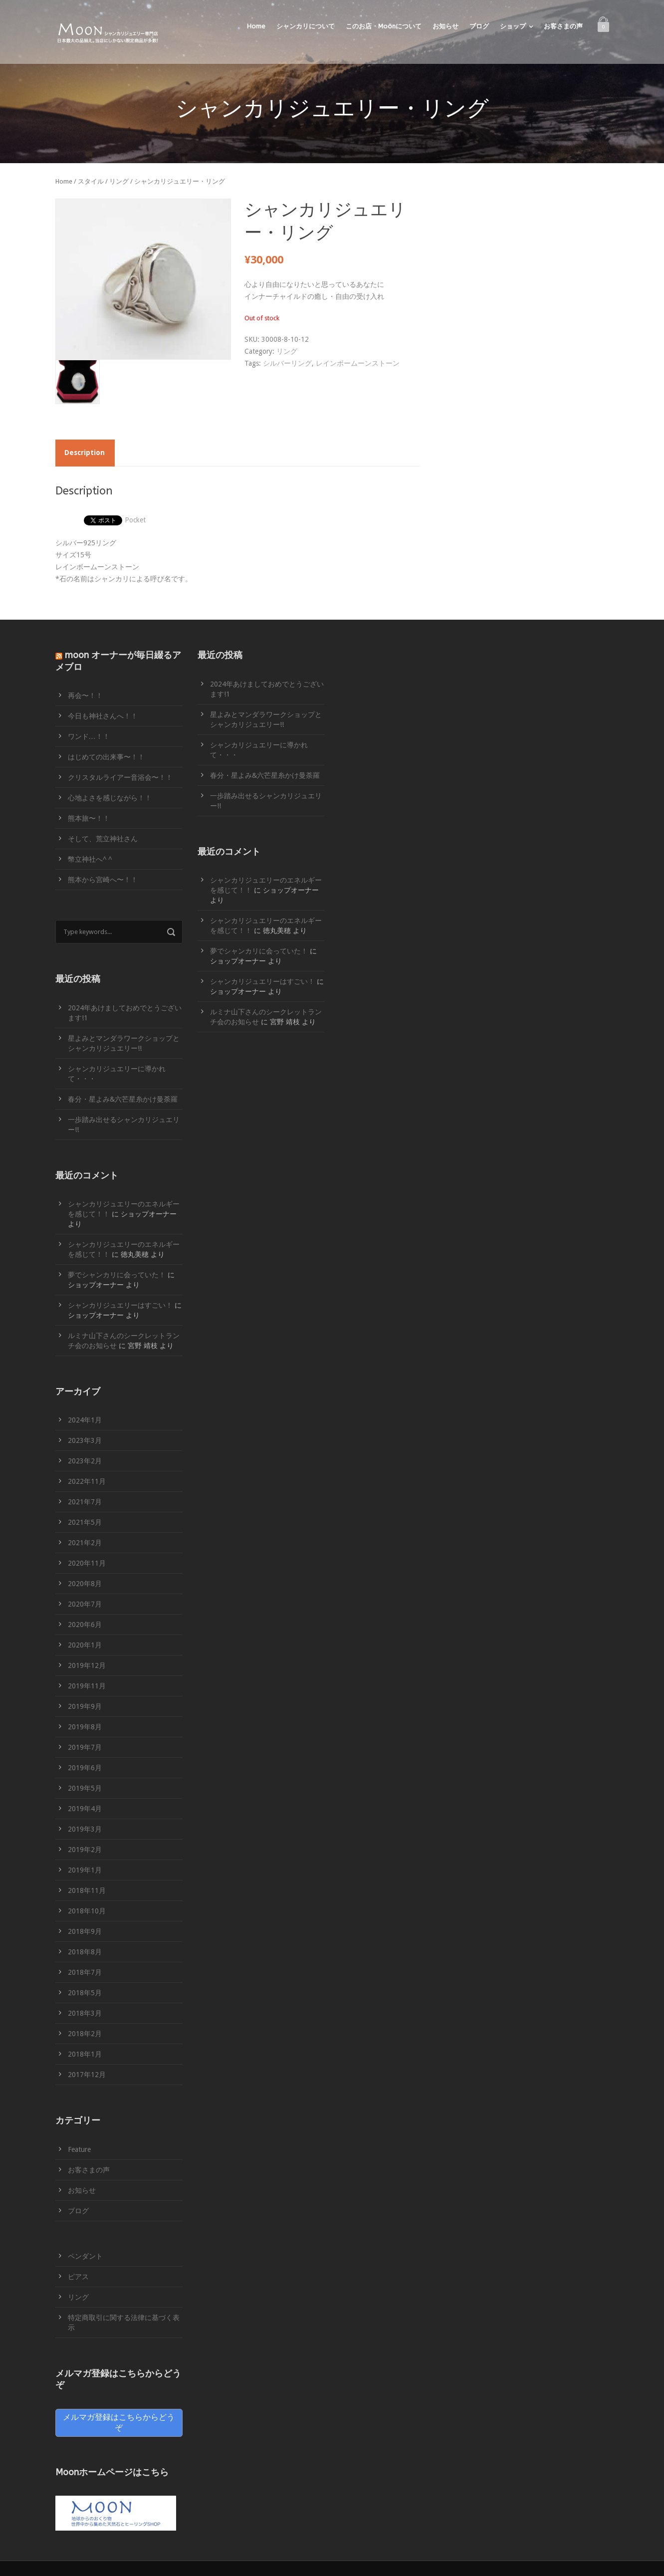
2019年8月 (85, 1727)
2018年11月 (87, 1890)
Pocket (135, 520)
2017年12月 (87, 2075)
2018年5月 (85, 1993)
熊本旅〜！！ (89, 818)
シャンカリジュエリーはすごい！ (120, 1305)
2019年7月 (85, 1747)
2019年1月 (85, 1870)
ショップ (513, 26)
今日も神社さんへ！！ (103, 716)
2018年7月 (85, 1972)
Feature (79, 2149)
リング (119, 181)
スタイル (91, 181)
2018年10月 (87, 1911)
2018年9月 (85, 1931)
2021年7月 (85, 1502)
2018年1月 (85, 2054)
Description (84, 453)
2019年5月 (85, 1788)
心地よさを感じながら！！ (110, 798)
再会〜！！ (85, 696)
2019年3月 (85, 1829)
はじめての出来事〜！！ (106, 757)
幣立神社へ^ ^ (90, 859)
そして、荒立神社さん (103, 839)
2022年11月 (87, 1481)
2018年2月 (85, 2034)
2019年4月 (85, 1809)
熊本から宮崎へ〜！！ (103, 880)
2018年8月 (85, 1952)
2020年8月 (85, 1584)
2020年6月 (85, 1625)
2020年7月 (85, 1604)
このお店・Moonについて (384, 26)
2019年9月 (85, 1706)
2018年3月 (85, 2013)
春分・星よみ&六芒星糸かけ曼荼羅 (123, 1099)
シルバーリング (287, 363)
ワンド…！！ (89, 736)
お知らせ (445, 26)
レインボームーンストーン (358, 363)
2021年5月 (85, 1522)
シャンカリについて (305, 26)
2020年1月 (85, 1645)
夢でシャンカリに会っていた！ (117, 1275)
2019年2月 (85, 1850)
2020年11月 (87, 1563)
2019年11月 (87, 1686)
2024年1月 (85, 1420)
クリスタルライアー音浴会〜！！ (120, 777)
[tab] (84, 453)
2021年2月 (85, 1543)
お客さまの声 (563, 26)
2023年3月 (85, 1440)
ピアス (78, 2277)
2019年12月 (87, 1665)
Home (256, 26)
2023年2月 (85, 1461)
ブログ (479, 26)
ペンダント (85, 2256)
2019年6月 (85, 1768)
